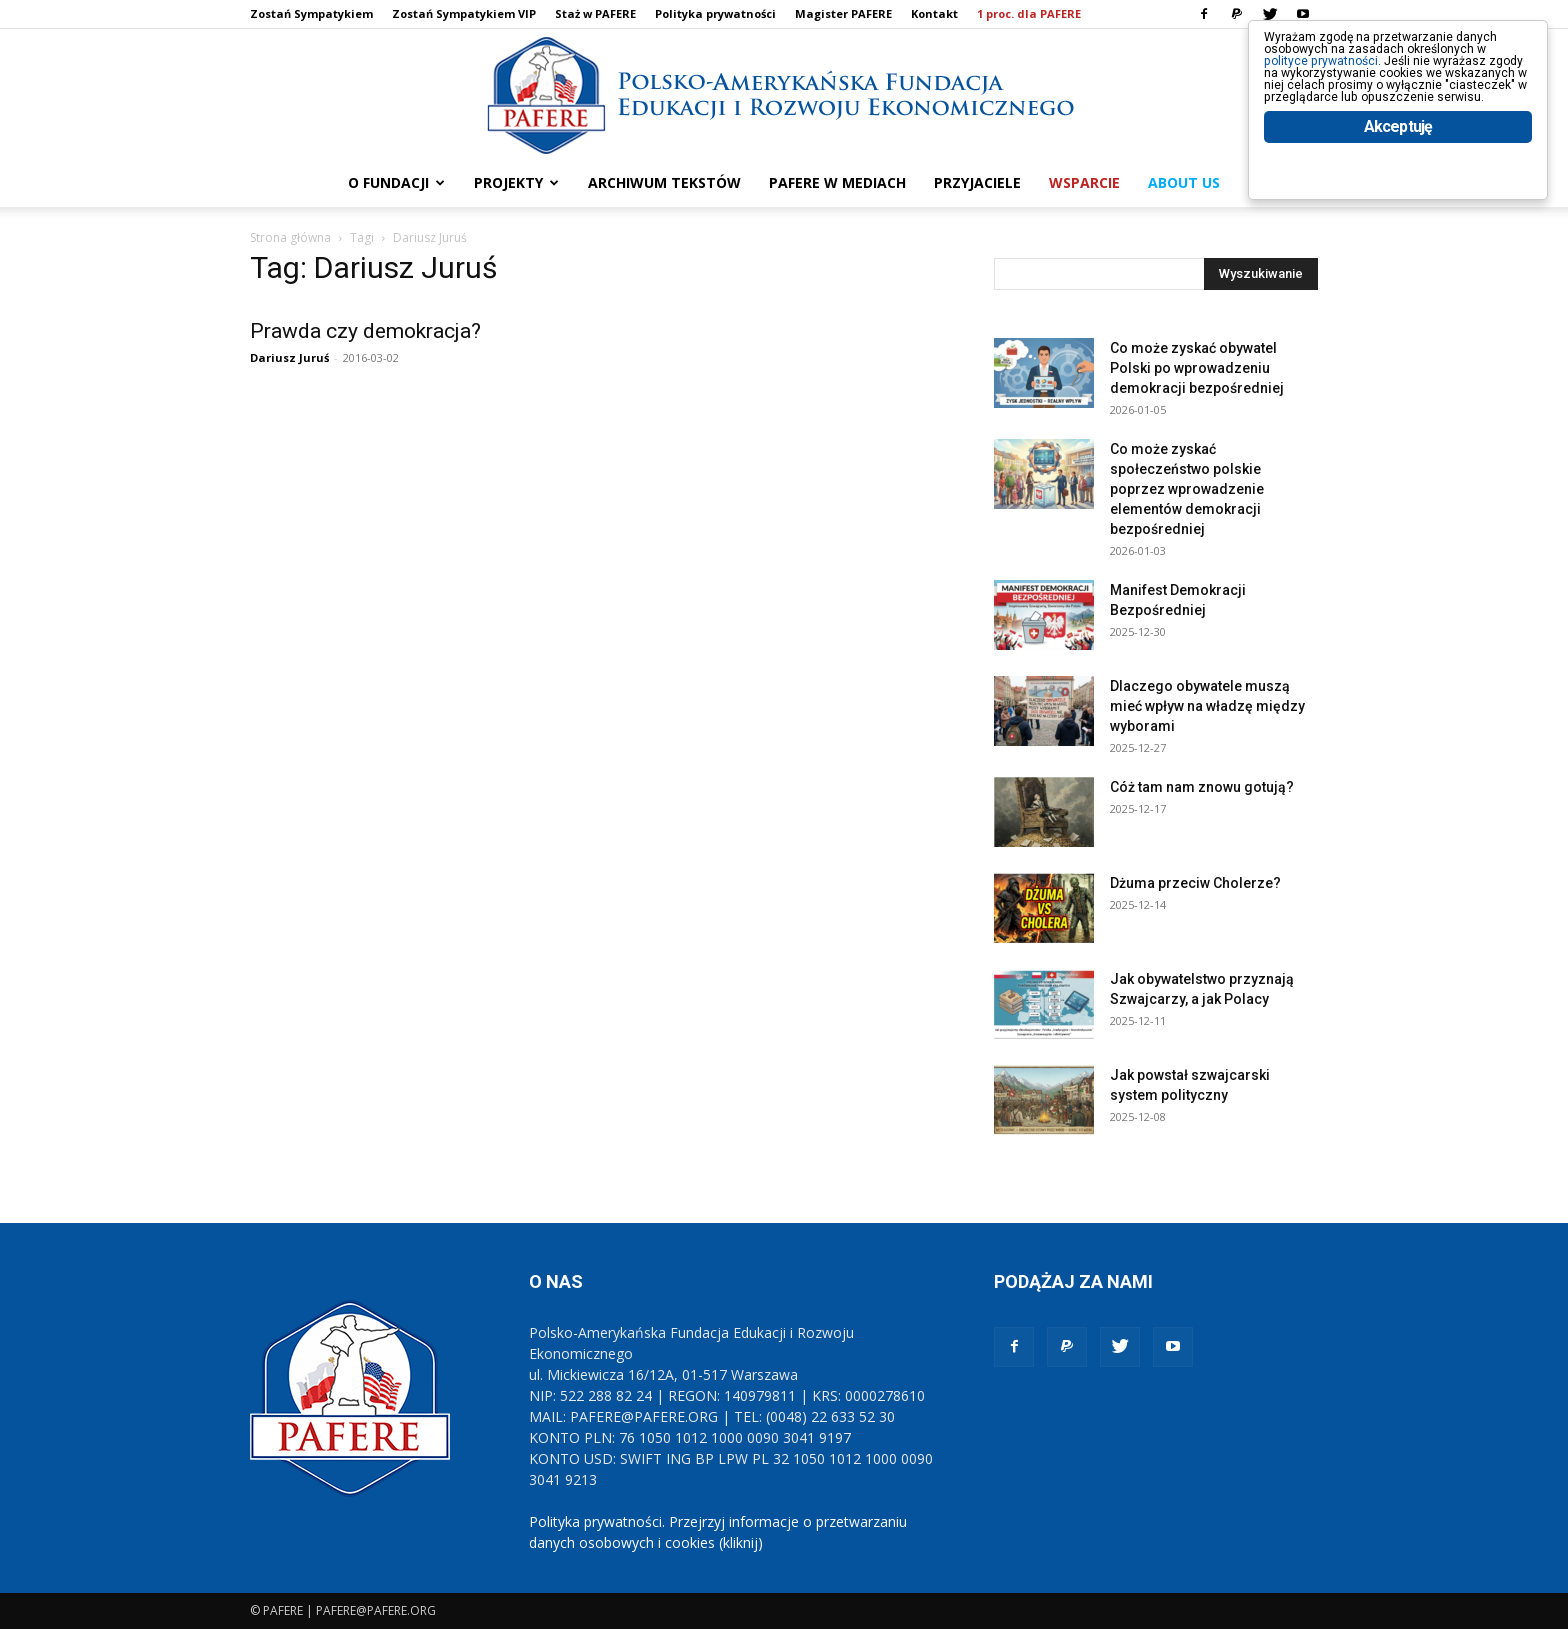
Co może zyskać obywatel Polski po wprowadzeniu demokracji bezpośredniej (1197, 368)
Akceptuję (1398, 207)
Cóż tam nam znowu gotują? (1202, 787)
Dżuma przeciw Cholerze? (1195, 883)
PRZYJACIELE (977, 182)
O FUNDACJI (396, 182)
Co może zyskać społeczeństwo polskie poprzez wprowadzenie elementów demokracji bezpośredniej (1187, 489)
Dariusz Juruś (289, 357)
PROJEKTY (516, 182)
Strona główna (290, 237)
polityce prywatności (1349, 81)
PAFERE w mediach (837, 182)
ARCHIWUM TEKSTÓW (664, 182)
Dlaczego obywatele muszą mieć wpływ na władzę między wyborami (1207, 706)
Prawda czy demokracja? (365, 331)
